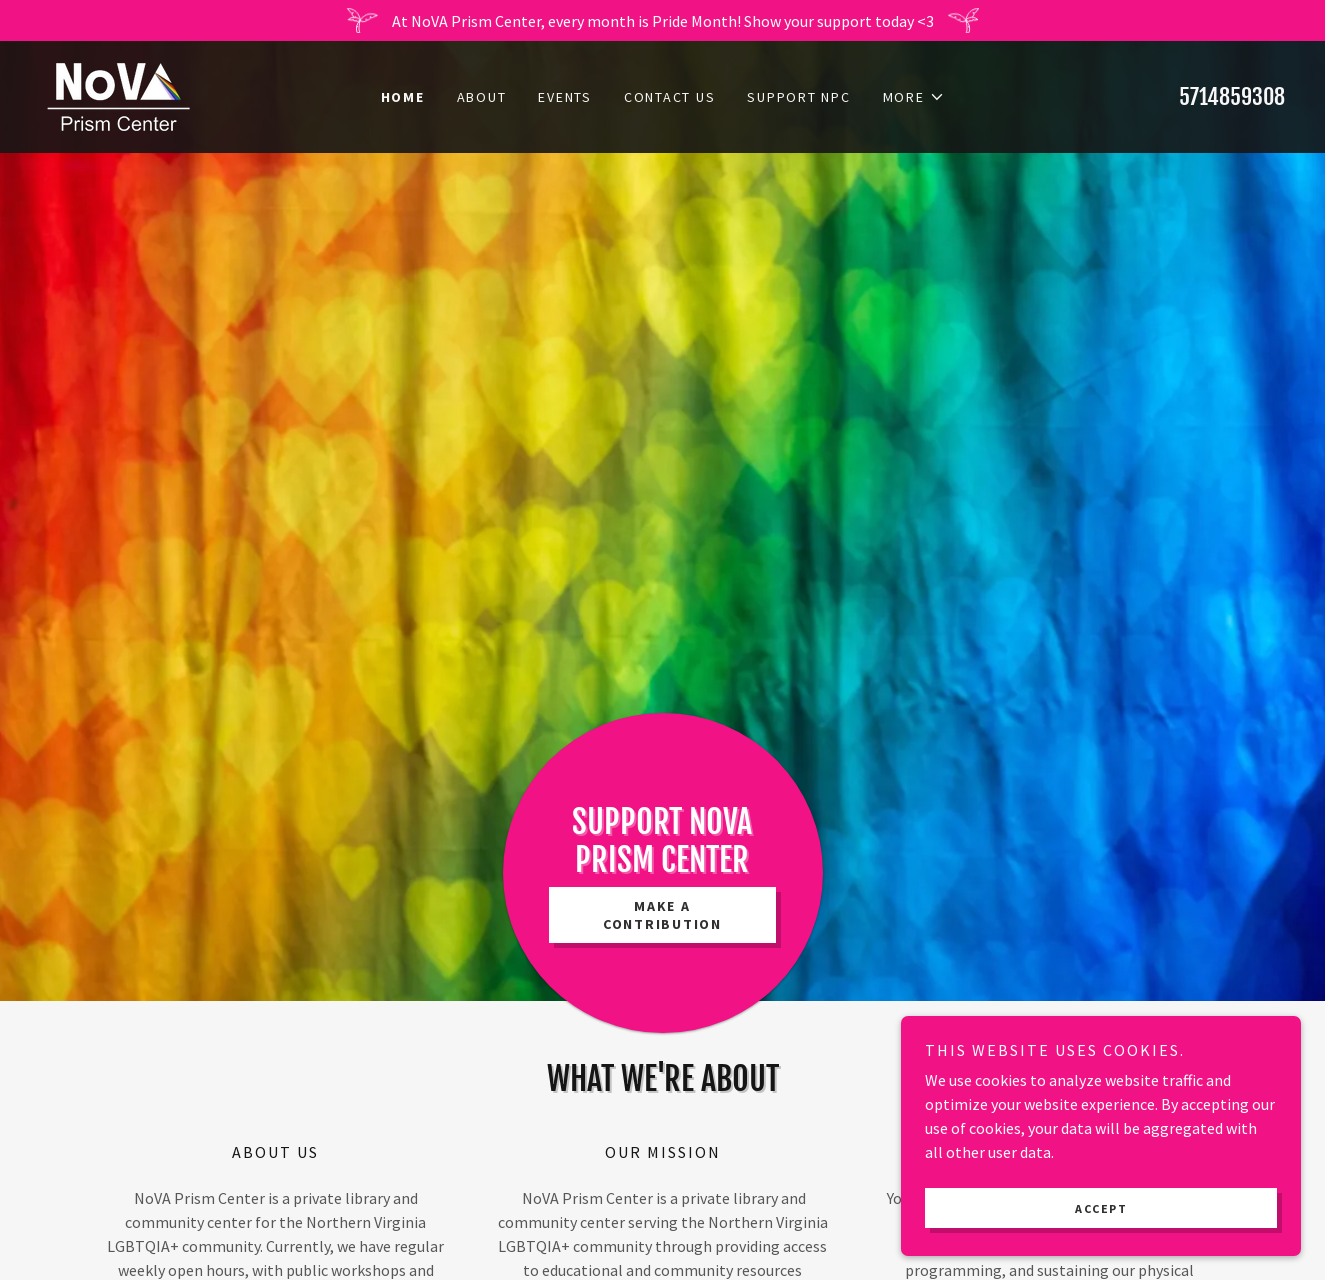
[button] (914, 97)
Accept (1101, 1235)
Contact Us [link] (670, 97)
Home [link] (403, 97)
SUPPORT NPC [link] (798, 97)
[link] (118, 95)
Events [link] (565, 97)
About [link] (482, 97)
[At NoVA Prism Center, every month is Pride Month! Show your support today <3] (662, 20)
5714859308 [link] (1232, 96)
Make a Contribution (662, 915)
